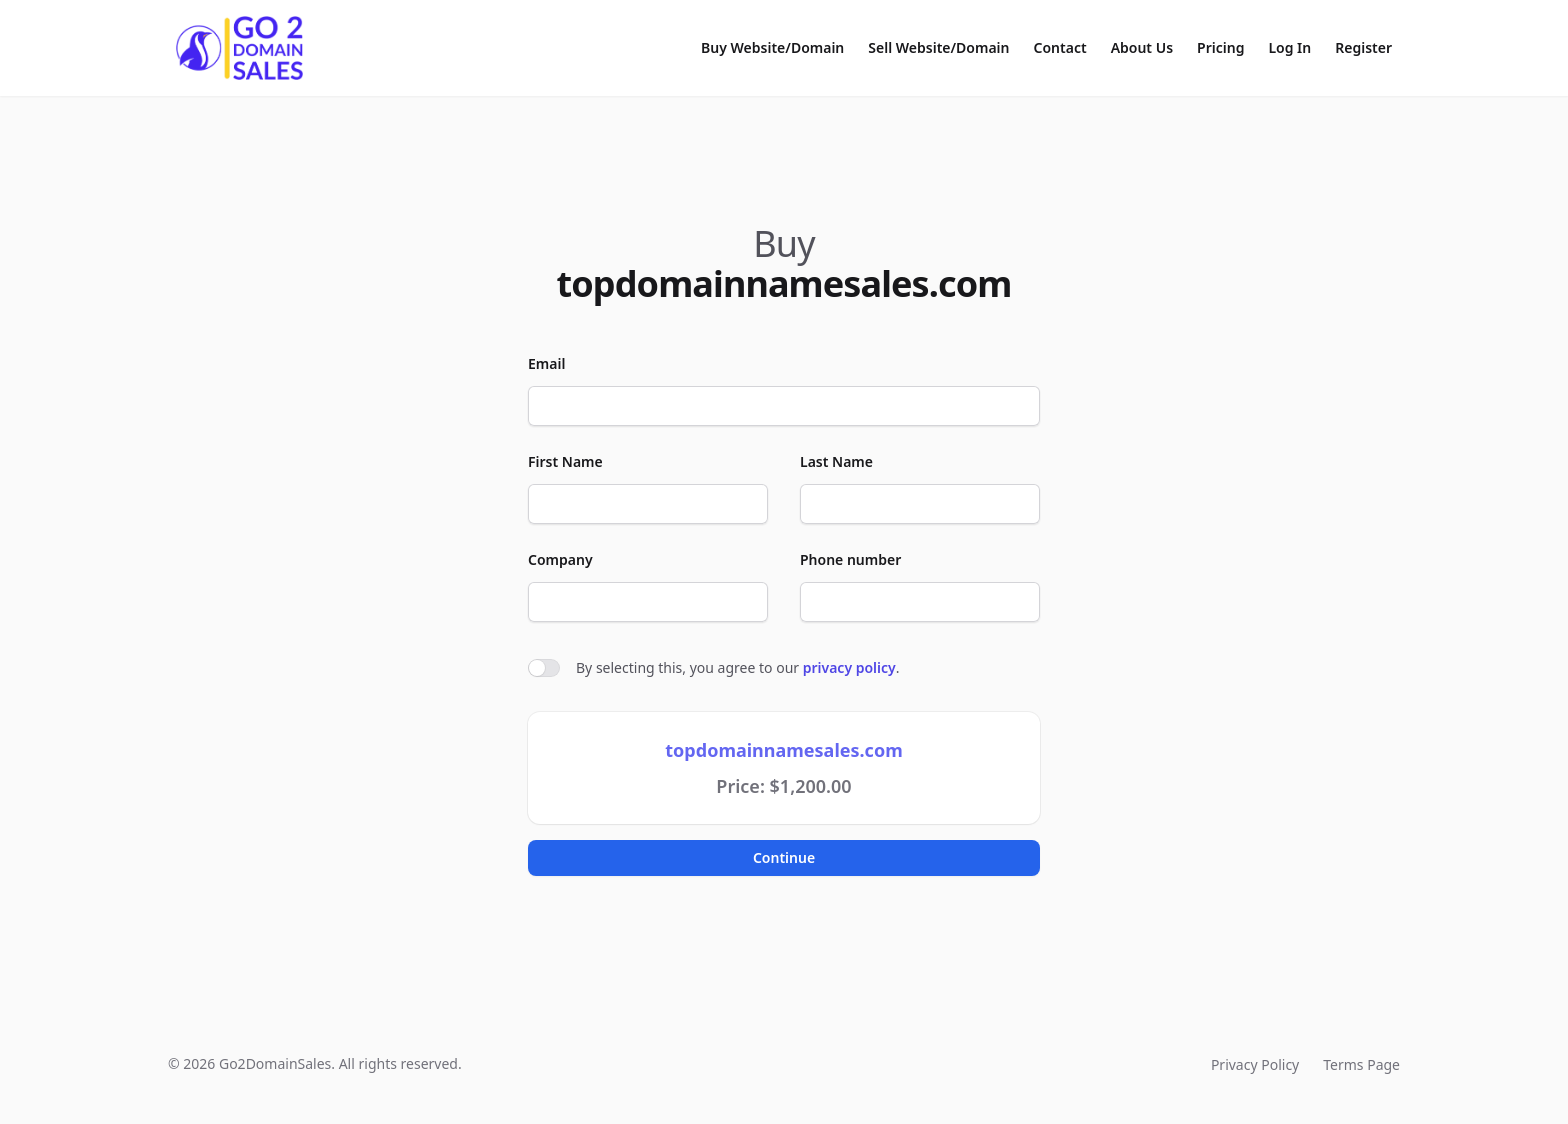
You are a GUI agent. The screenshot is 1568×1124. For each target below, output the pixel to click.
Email (546, 363)
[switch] (544, 668)
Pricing (1220, 47)
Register (1363, 47)
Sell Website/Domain (938, 47)
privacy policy (849, 667)
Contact (1060, 47)
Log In (1289, 47)
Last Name (836, 461)
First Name (565, 461)
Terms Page (1361, 1064)
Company (560, 559)
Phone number (850, 559)
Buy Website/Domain (772, 47)
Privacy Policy (1255, 1064)
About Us (1142, 47)
